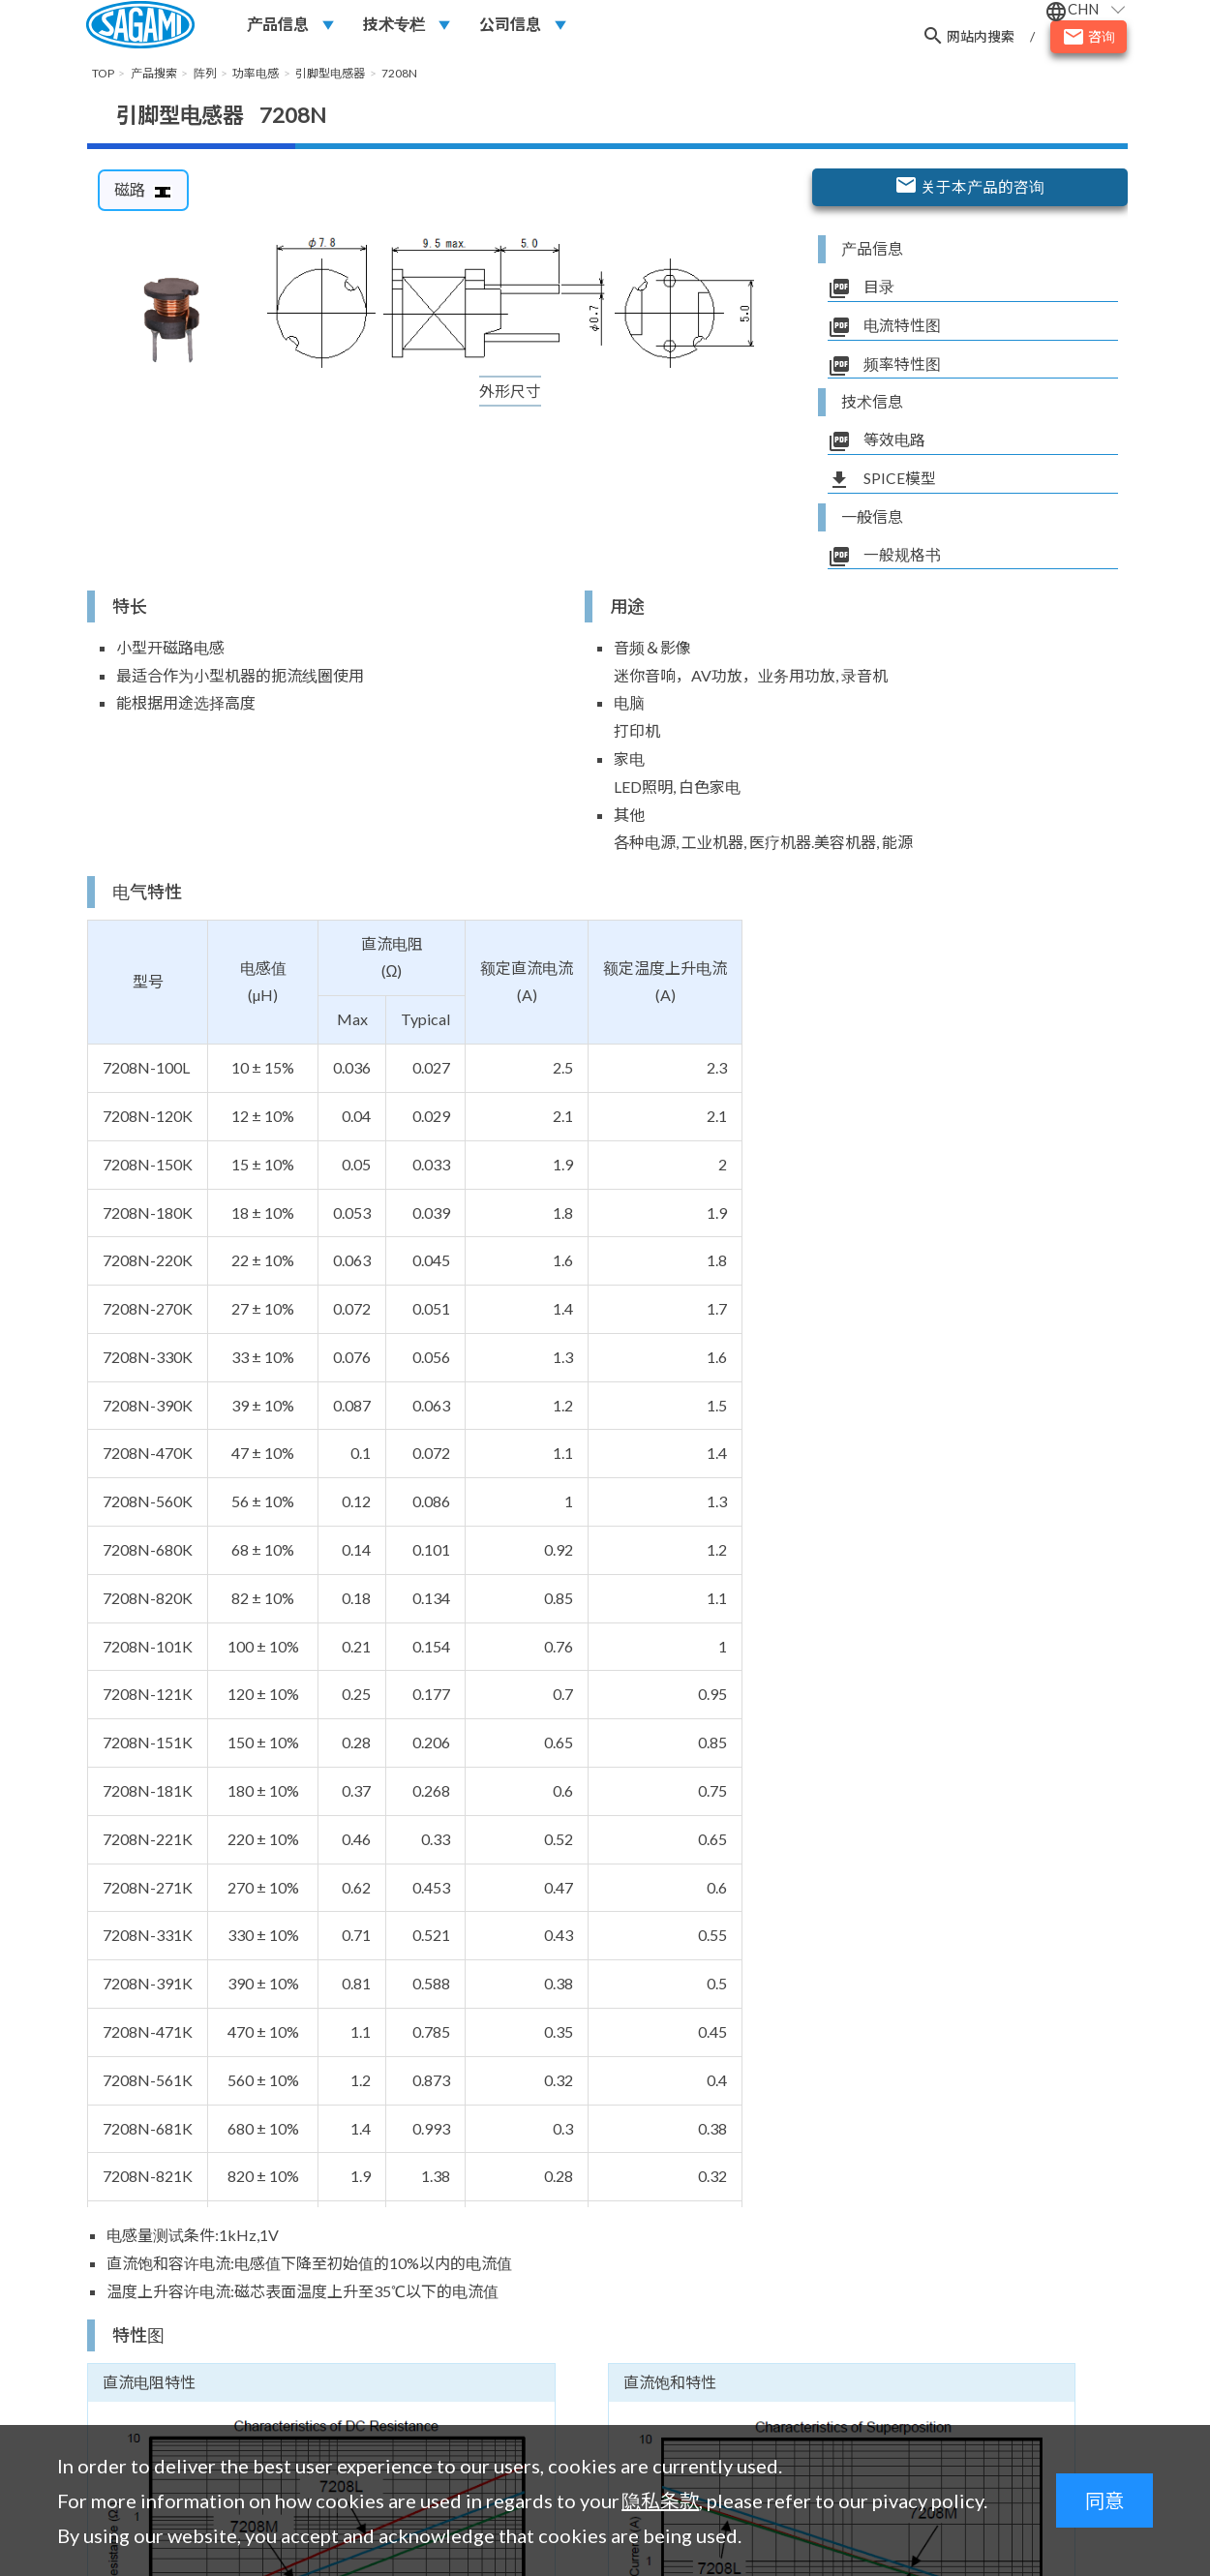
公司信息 (510, 25)
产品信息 (278, 25)
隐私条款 (660, 2500)
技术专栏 (394, 25)
